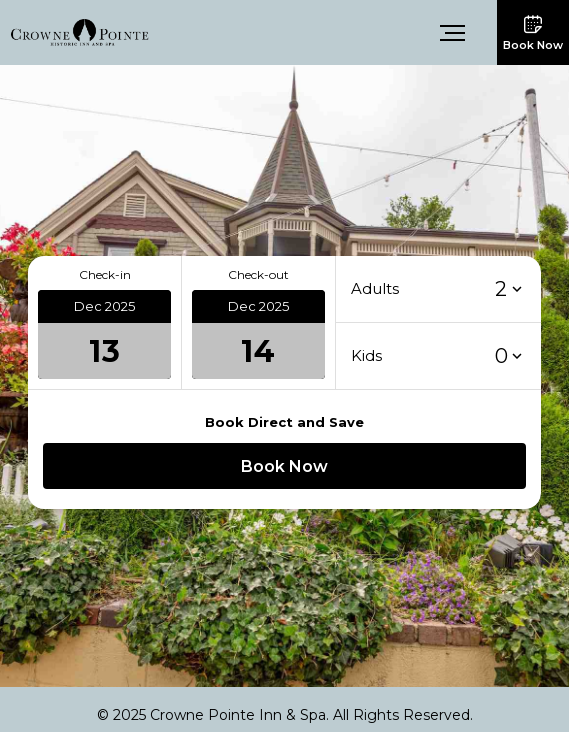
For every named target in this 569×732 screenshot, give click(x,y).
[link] (80, 31)
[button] (454, 33)
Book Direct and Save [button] (284, 422)
